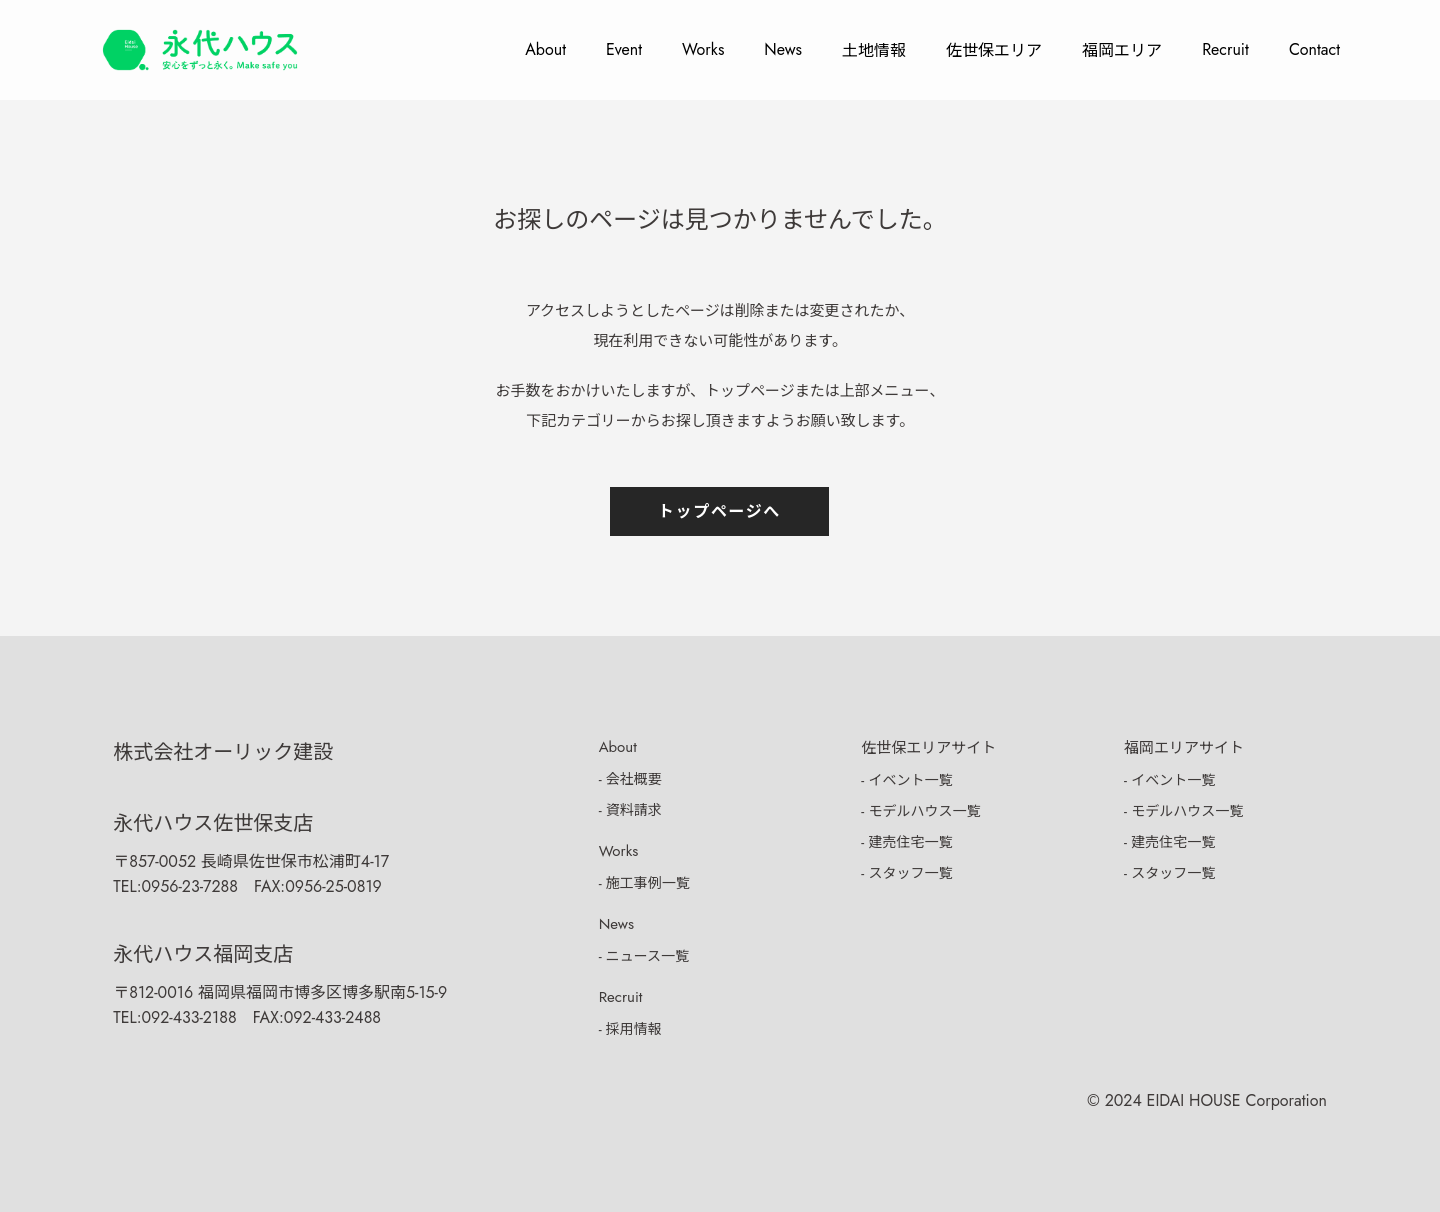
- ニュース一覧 (644, 956)
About (545, 49)
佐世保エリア (994, 50)
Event (624, 49)
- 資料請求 (630, 810)
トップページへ (719, 511)
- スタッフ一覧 (906, 873)
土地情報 (874, 50)
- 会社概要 (630, 779)
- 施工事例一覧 (644, 883)
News (783, 49)
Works (703, 49)
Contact (1314, 49)
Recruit (1225, 49)
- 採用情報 (630, 1029)
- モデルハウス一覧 (920, 811)
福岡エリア (1122, 50)
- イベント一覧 (906, 780)
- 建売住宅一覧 (906, 842)
